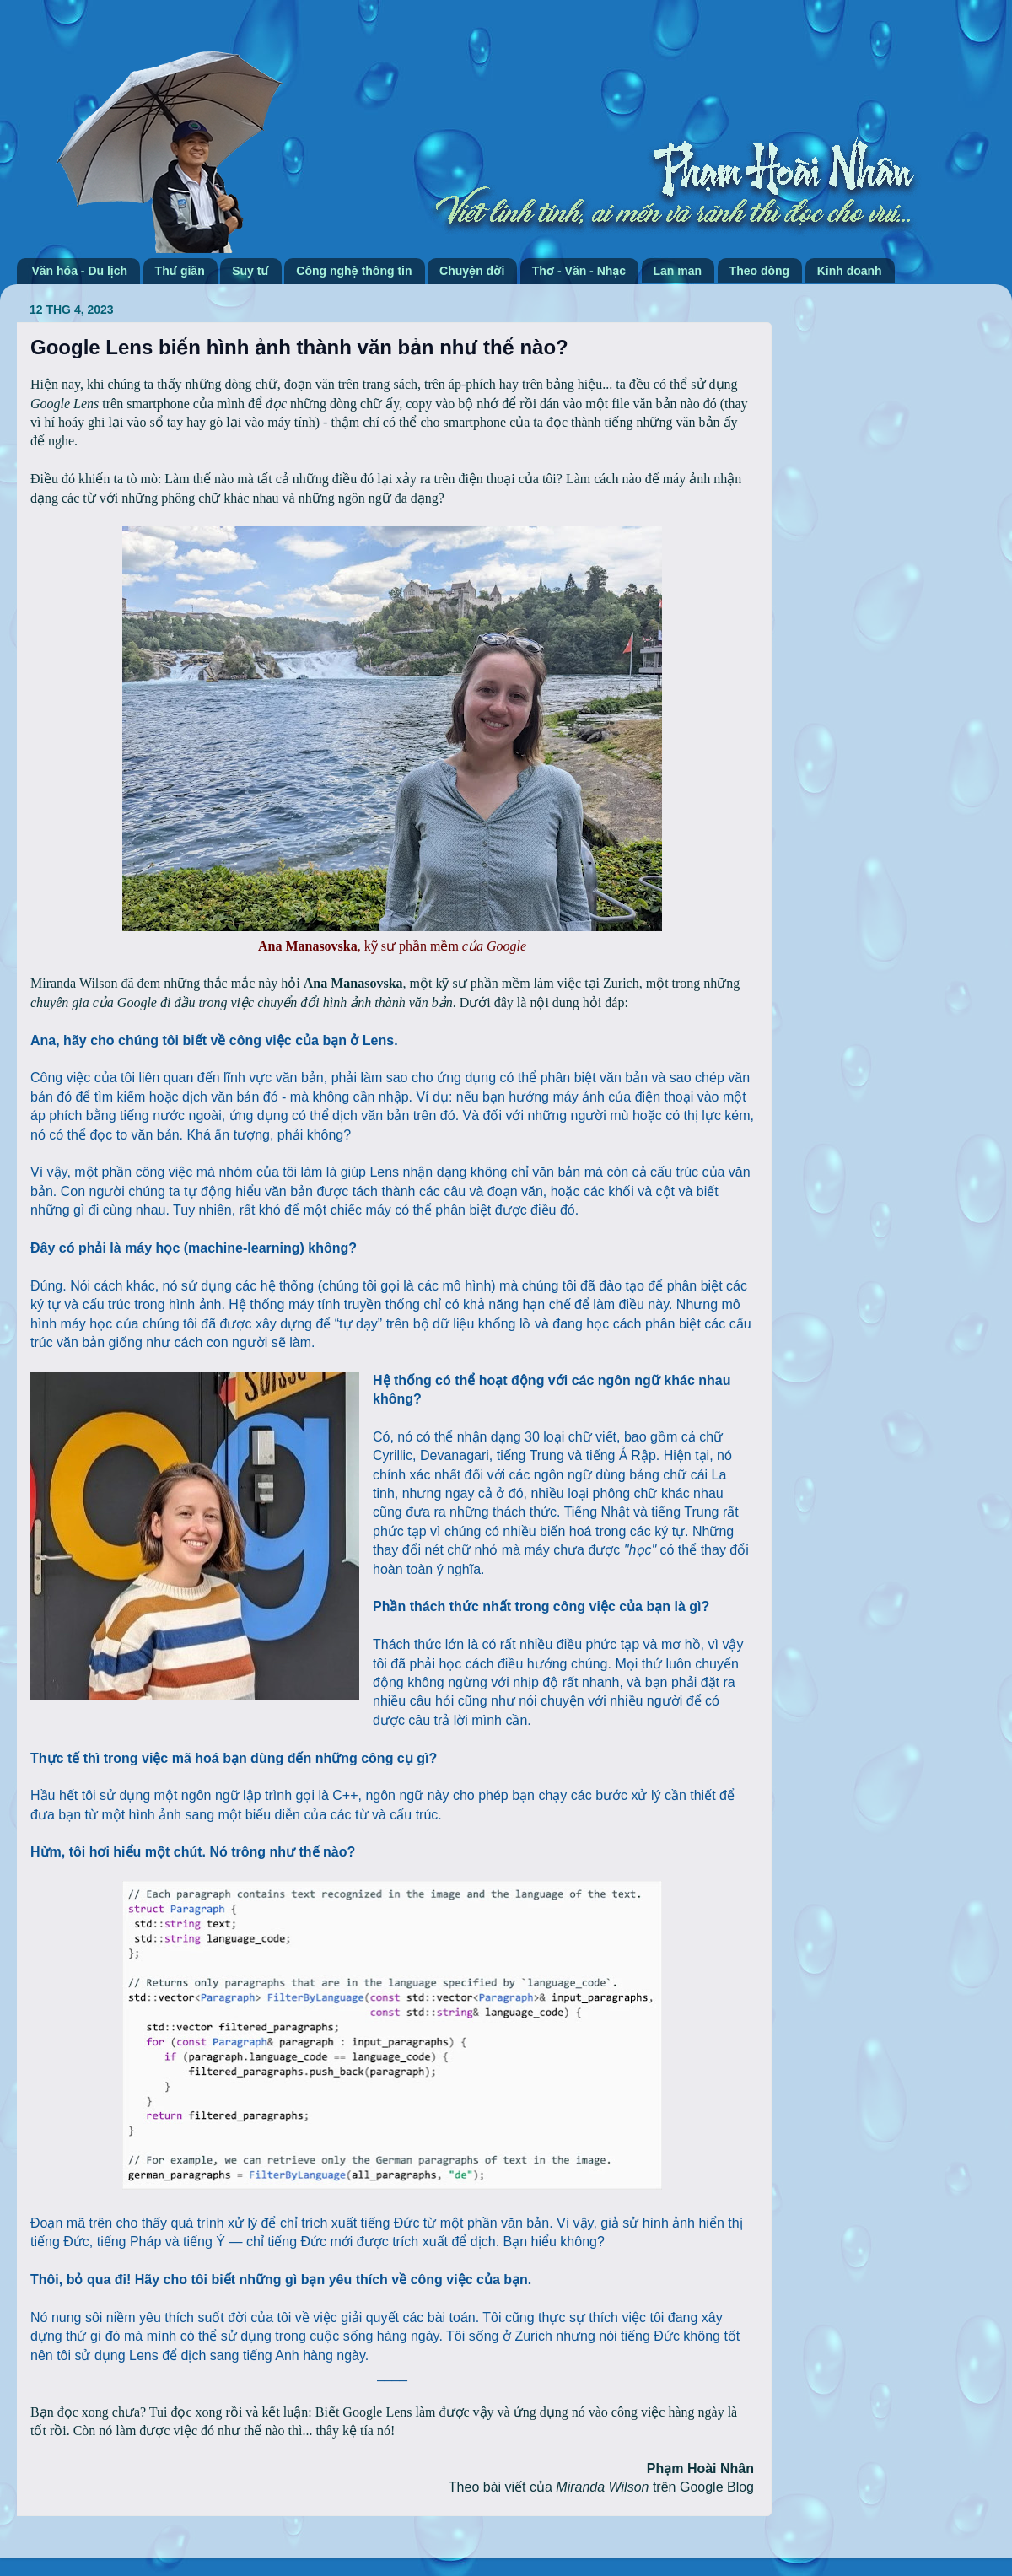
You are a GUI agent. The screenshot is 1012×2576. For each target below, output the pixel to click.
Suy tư (250, 271)
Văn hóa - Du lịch (80, 271)
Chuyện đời (471, 271)
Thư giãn (180, 271)
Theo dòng (759, 271)
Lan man (678, 271)
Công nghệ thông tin (354, 271)
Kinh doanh (849, 271)
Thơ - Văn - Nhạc (579, 271)
